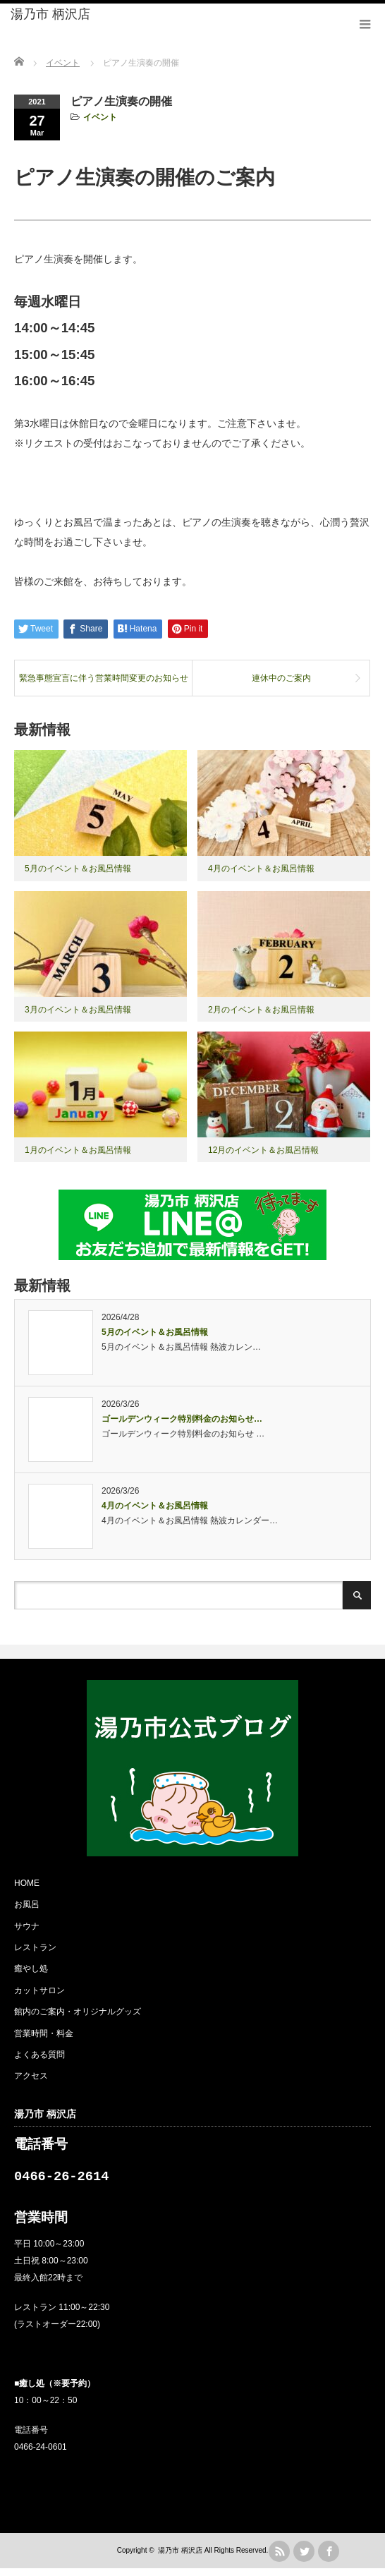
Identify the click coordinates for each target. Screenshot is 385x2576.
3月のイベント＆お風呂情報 (78, 1010)
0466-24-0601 (40, 2455)
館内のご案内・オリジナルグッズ (77, 2011)
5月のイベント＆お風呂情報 (78, 868)
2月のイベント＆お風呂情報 (261, 1010)
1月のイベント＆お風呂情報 (78, 1150)
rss (279, 2559)
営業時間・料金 (43, 2033)
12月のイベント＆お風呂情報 (263, 1150)
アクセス (31, 2076)
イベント (100, 117)
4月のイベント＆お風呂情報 (261, 868)
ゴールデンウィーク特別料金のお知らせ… (182, 1419)
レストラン (35, 1947)
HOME (26, 1883)
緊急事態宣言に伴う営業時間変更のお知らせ (103, 678)
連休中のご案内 (281, 678)
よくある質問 (39, 2055)
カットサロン (39, 1990)
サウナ (26, 1926)
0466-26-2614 (61, 2180)
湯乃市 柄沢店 (50, 14)
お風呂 (26, 1904)
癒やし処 (31, 1968)
